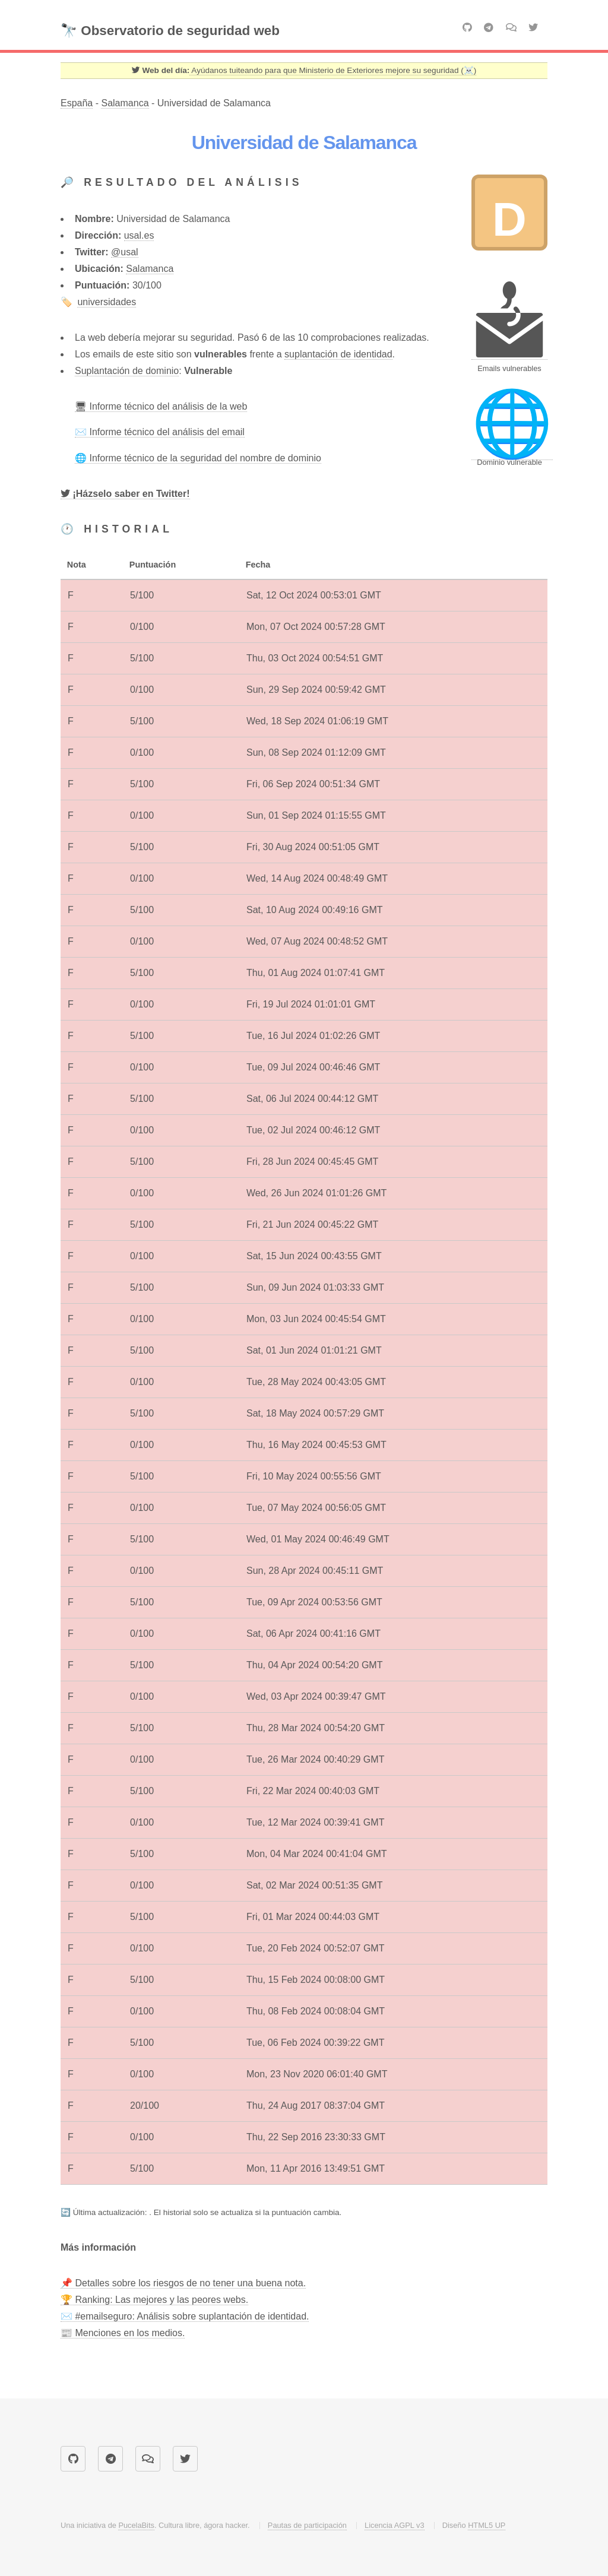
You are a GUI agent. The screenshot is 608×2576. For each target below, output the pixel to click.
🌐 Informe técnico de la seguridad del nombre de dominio (198, 458)
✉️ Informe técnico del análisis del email (160, 432)
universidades (106, 302)
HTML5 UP (486, 2525)
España (77, 103)
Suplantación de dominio (127, 371)
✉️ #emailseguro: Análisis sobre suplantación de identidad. (185, 2316)
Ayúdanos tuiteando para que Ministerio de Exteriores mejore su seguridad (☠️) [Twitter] (332, 70)
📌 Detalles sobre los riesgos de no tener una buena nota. (183, 2283)
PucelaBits (136, 2525)
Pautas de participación (307, 2525)
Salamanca (124, 103)
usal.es (139, 235)
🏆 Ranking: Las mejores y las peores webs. (154, 2300)
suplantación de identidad (338, 354)
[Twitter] (125, 494)
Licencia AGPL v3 (395, 2525)
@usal (124, 252)
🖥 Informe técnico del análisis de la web (161, 406)
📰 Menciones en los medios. (123, 2333)
